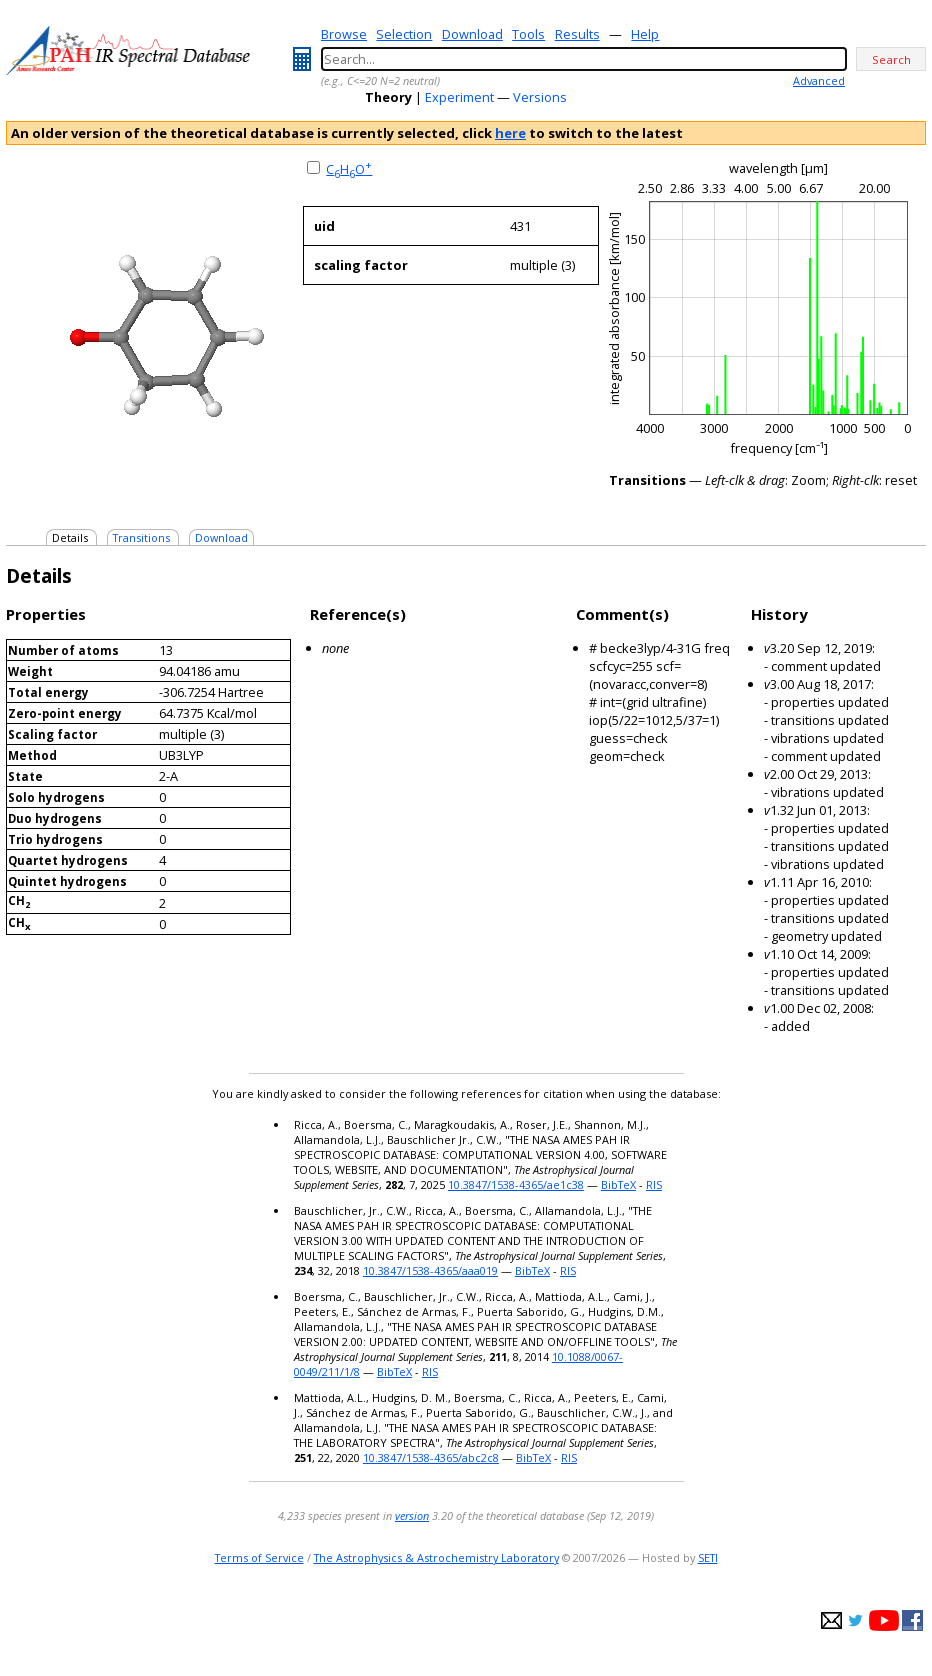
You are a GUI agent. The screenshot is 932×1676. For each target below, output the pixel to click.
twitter (855, 1620)
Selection (404, 34)
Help (645, 34)
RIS (654, 1184)
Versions (540, 97)
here (510, 133)
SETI (708, 1557)
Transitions (141, 537)
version (412, 1515)
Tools (528, 34)
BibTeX (618, 1184)
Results (577, 34)
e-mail (831, 1620)
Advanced (819, 80)
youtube (884, 1620)
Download (472, 34)
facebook (912, 1620)
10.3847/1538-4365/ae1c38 (516, 1184)
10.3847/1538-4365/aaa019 (430, 1270)
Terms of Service (259, 1557)
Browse (344, 34)
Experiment (459, 97)
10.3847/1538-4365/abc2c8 (431, 1457)
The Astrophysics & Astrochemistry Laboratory (436, 1557)
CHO (349, 169)
